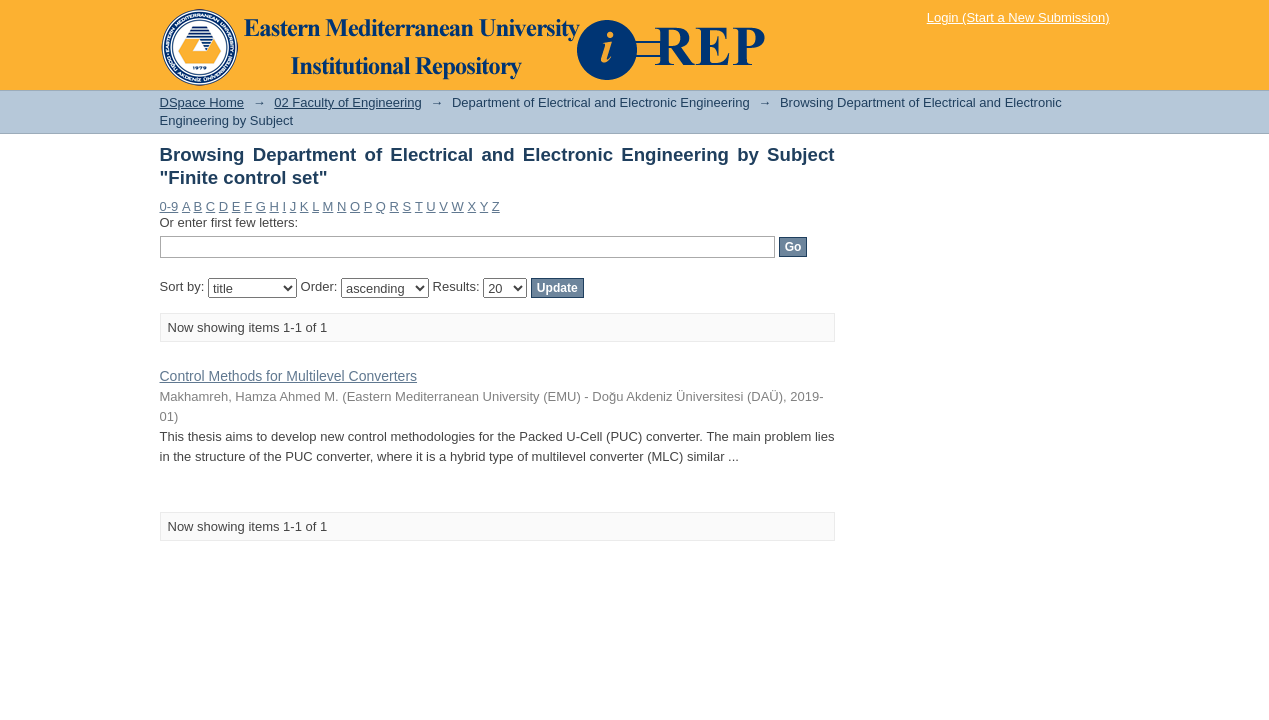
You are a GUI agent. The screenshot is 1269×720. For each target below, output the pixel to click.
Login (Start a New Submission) (1018, 17)
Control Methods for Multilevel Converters (289, 376)
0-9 (169, 206)
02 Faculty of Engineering (347, 102)
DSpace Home (202, 102)
